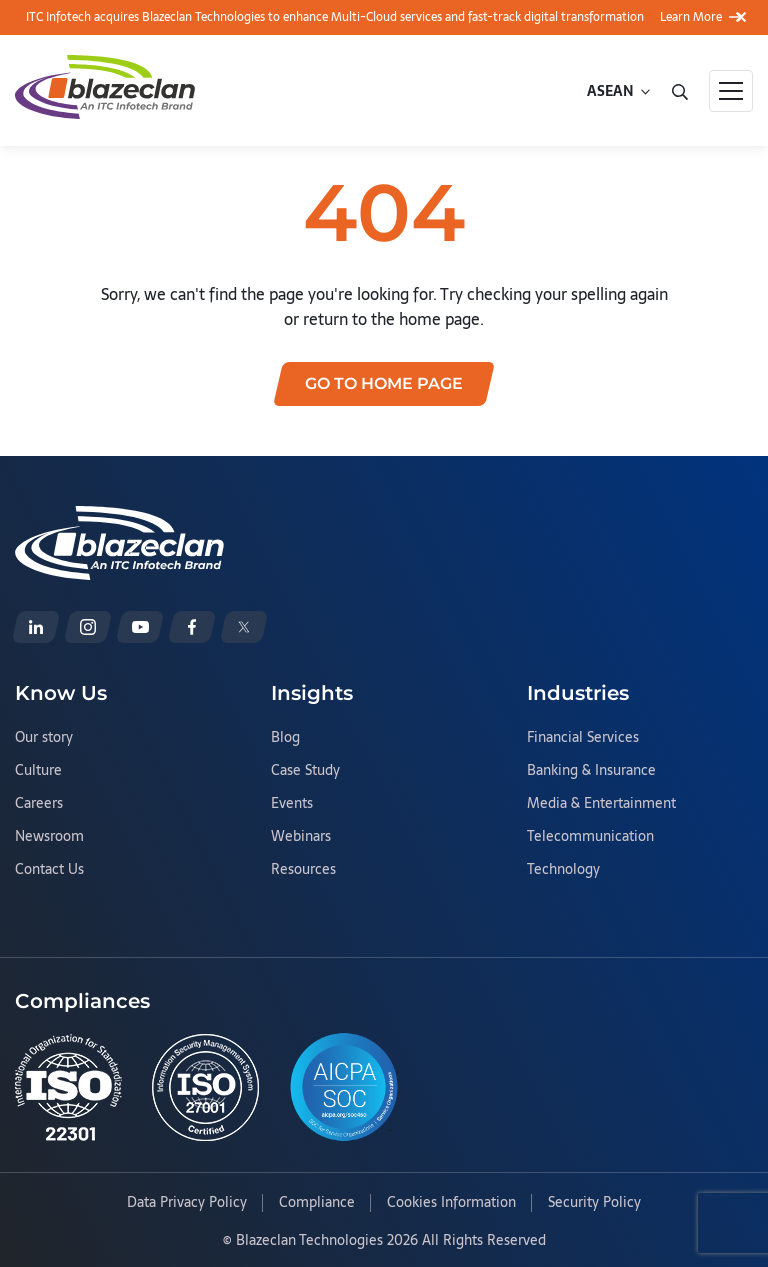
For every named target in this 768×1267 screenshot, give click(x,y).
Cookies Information (451, 1203)
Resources (303, 870)
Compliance (317, 1203)
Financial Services (583, 738)
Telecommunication (590, 837)
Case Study (305, 771)
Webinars (301, 837)
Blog (285, 738)
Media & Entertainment (601, 804)
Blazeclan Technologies (309, 1240)
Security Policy (594, 1203)
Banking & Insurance (591, 771)
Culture (38, 771)
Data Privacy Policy (187, 1203)
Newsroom (49, 837)
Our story (44, 738)
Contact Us (49, 870)
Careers (39, 804)
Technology (563, 870)
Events (292, 804)
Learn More (701, 17)
